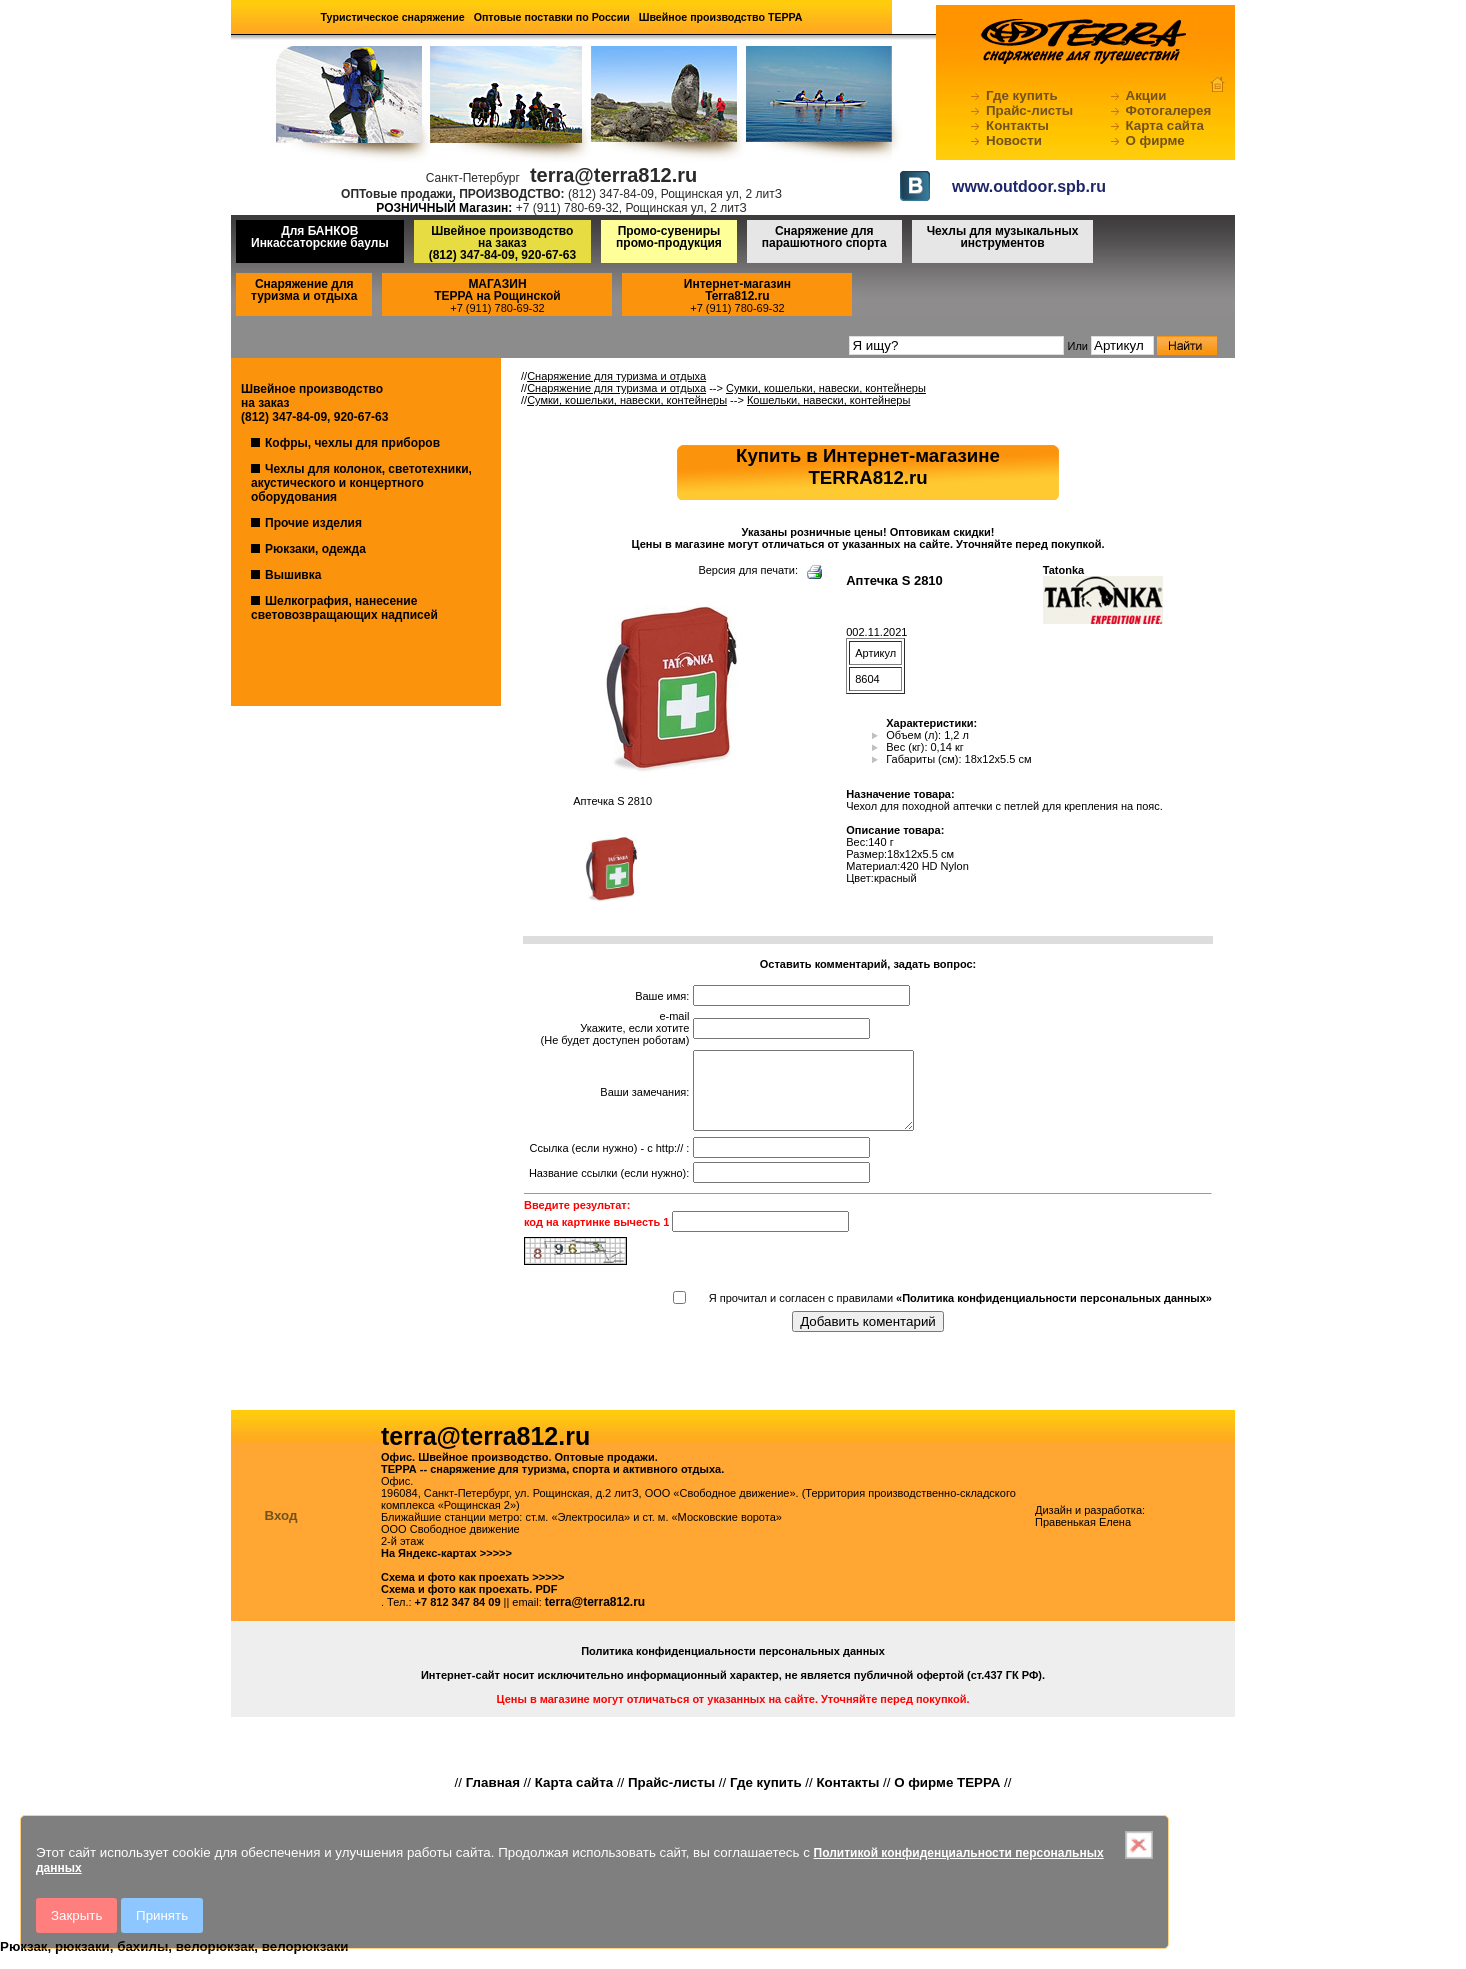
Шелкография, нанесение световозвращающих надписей (344, 608)
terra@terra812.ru (595, 1617)
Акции (1146, 95)
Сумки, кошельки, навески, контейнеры (826, 388)
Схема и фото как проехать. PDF (469, 1604)
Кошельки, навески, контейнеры (828, 400)
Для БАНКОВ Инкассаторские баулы (320, 237)
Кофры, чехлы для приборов (352, 443)
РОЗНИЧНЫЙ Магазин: (444, 208)
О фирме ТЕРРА (947, 1797)
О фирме (1155, 140)
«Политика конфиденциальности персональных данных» (1054, 1313)
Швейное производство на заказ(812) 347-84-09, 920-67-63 (502, 243)
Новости (1014, 140)
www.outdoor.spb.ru (1029, 186)
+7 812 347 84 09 (458, 1617)
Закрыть (76, 1915)
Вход (281, 1530)
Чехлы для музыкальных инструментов (1003, 237)
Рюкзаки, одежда (315, 549)
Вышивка (293, 575)
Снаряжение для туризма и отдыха (304, 290)
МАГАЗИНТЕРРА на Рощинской (497, 290)
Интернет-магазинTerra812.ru (737, 290)
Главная (493, 1797)
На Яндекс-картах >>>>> (446, 1568)
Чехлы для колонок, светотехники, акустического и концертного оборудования (361, 483)
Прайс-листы (1029, 110)
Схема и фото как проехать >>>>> (473, 1592)
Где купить (1022, 95)
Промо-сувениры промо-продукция (669, 237)
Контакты (1017, 125)
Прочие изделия (313, 523)
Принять (162, 1915)
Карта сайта (1165, 125)
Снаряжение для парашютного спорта (824, 237)
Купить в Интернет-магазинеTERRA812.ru (868, 466)
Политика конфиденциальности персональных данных (733, 1666)
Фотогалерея (1169, 110)
